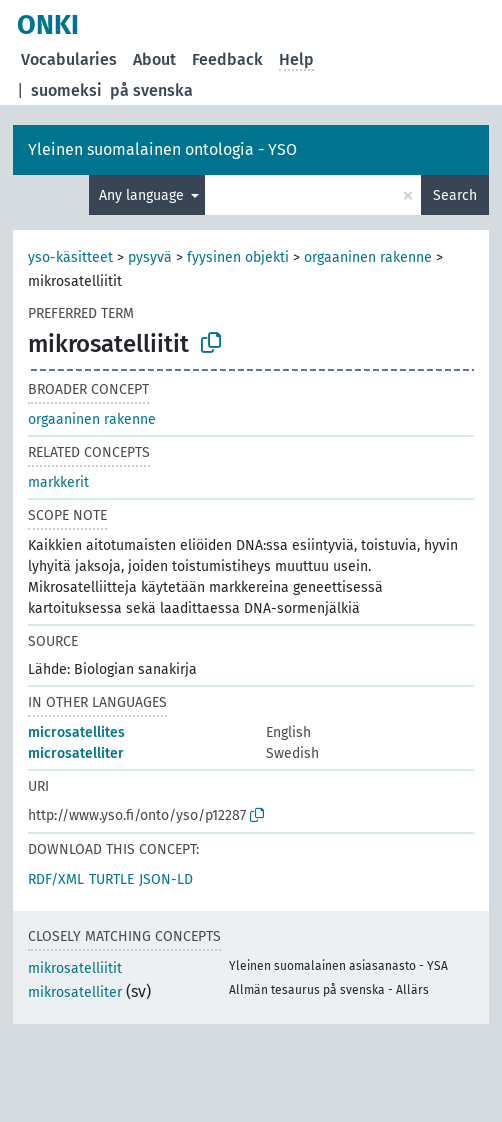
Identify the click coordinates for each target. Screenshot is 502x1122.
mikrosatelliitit (75, 968)
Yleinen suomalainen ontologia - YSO (162, 149)
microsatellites (76, 732)
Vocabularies (69, 59)
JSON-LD (166, 879)
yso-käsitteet (70, 257)
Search (455, 195)
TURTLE (111, 879)
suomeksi (66, 90)
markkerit (58, 482)
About (154, 59)
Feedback (227, 59)
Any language (143, 195)
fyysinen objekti (238, 257)
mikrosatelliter (75, 992)
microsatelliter (76, 753)
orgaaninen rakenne (368, 257)
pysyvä (150, 257)
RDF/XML (56, 879)
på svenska (151, 90)
